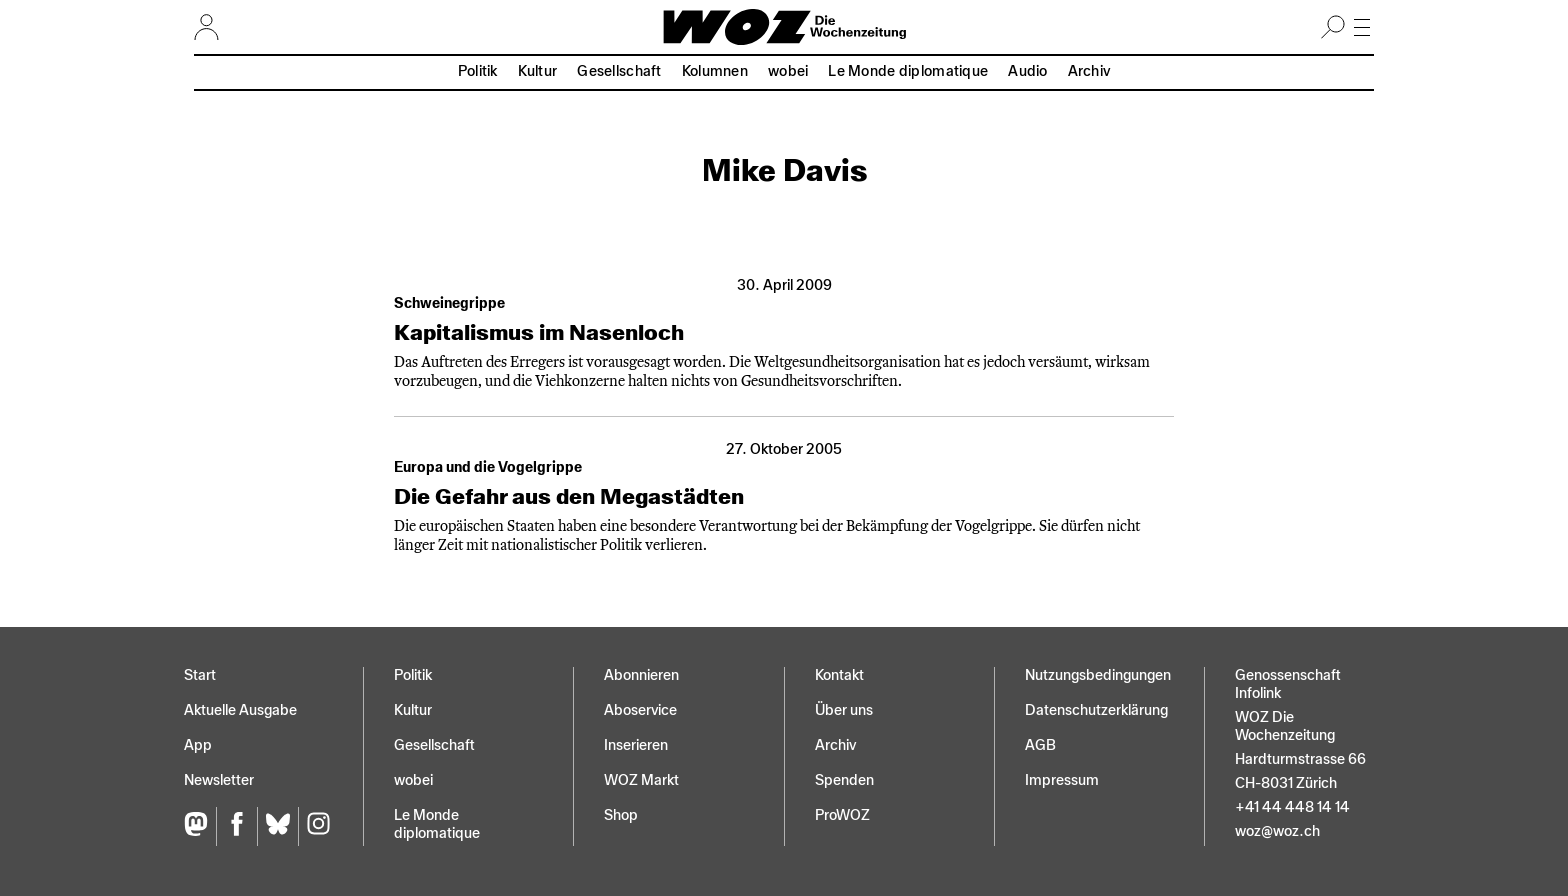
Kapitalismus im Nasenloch (539, 333)
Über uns (844, 710)
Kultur (538, 71)
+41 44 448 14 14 (1292, 807)
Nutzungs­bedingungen (1098, 675)
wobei (788, 71)
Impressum (1062, 780)
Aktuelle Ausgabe (240, 710)
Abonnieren (641, 675)
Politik (478, 71)
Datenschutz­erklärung (1096, 710)
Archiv (1089, 71)
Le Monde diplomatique (908, 71)
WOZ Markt (641, 780)
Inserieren (636, 745)
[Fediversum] (200, 826)
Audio (1027, 71)
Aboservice (640, 710)
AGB (1040, 745)
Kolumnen (715, 71)
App (198, 745)
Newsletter (219, 780)
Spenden (844, 780)
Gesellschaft (619, 71)
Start (200, 675)
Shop (621, 815)
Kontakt (839, 675)
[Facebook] (236, 826)
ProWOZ (842, 815)
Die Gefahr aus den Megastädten (569, 497)
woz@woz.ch (1277, 831)
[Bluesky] (277, 826)
